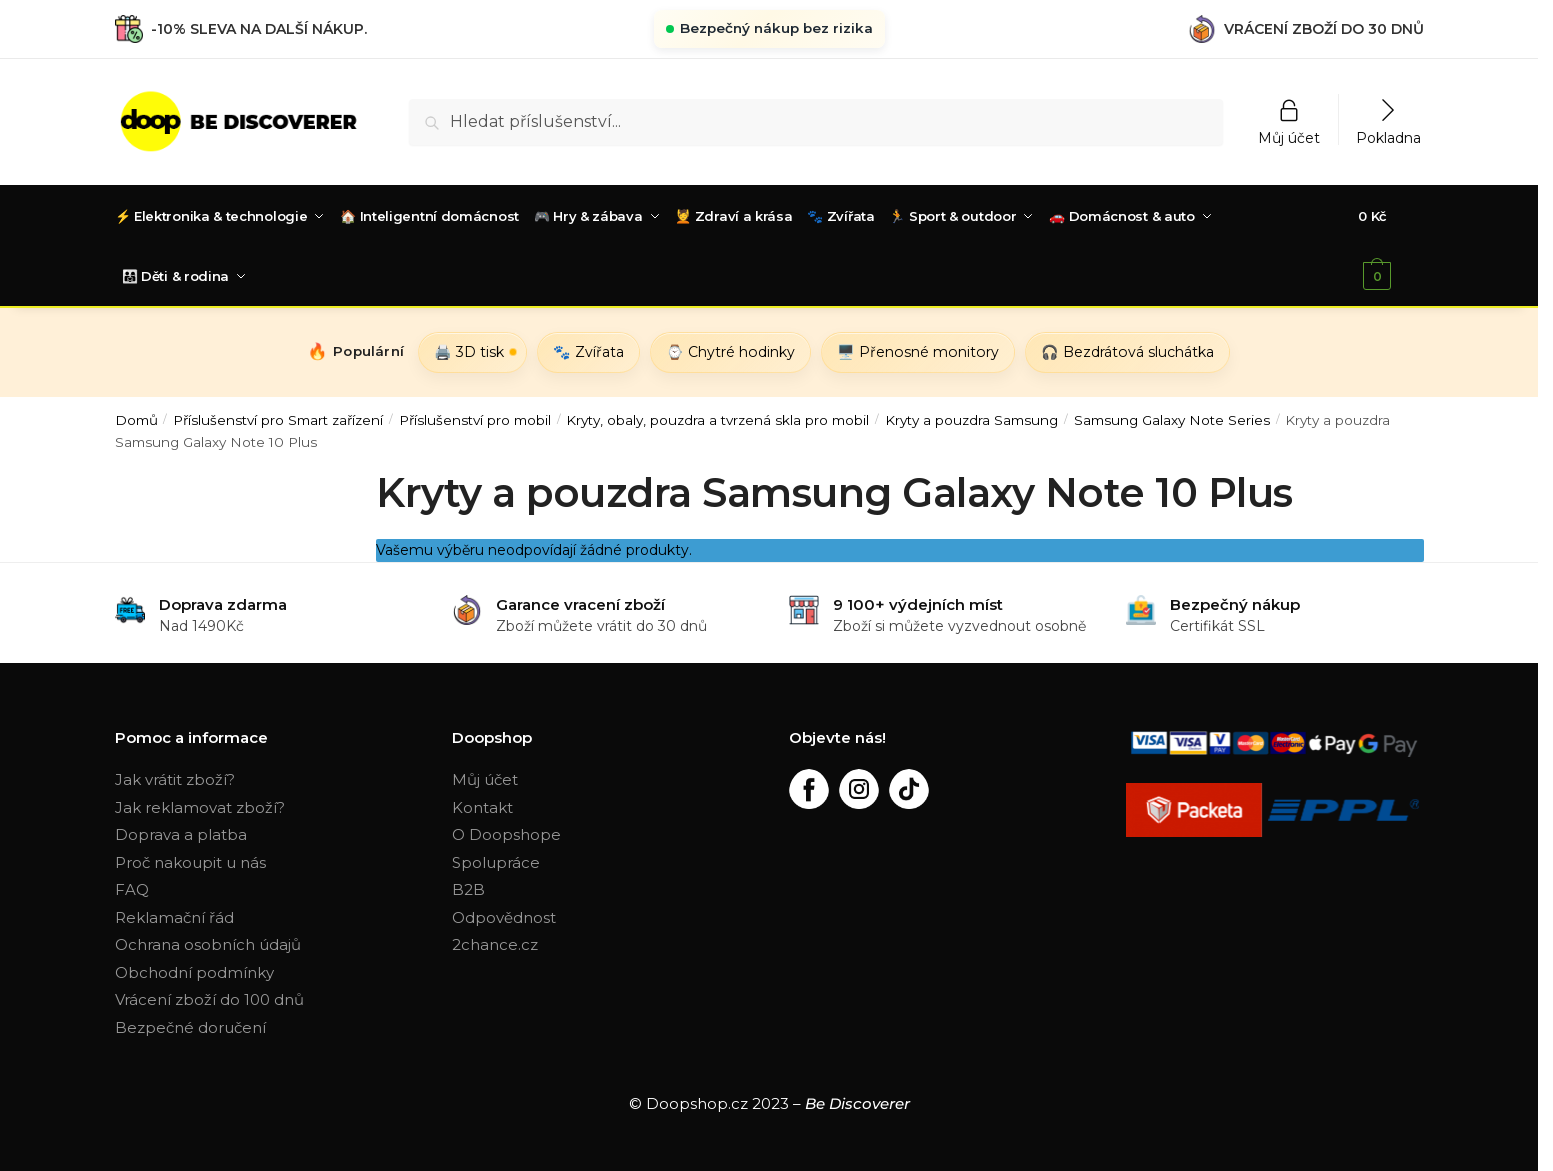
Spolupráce (496, 860)
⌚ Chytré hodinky (730, 350)
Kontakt (482, 805)
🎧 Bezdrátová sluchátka (1127, 350)
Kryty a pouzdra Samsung (971, 418)
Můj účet (1289, 137)
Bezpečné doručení (190, 1025)
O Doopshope (506, 832)
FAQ (132, 887)
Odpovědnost (504, 915)
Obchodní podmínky (194, 970)
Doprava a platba (181, 832)
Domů (136, 418)
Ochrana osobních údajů (208, 942)
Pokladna (1388, 137)
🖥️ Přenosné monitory (918, 350)
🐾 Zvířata (588, 350)
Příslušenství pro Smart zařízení (278, 418)
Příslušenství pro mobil (475, 418)
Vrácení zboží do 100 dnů (209, 997)
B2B (468, 887)
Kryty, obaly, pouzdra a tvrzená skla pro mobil (717, 418)
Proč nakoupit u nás (190, 860)
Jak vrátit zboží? (175, 777)
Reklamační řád (174, 915)
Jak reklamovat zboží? (200, 805)
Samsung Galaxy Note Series (1172, 418)
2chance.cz (495, 942)
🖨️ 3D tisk (469, 350)
